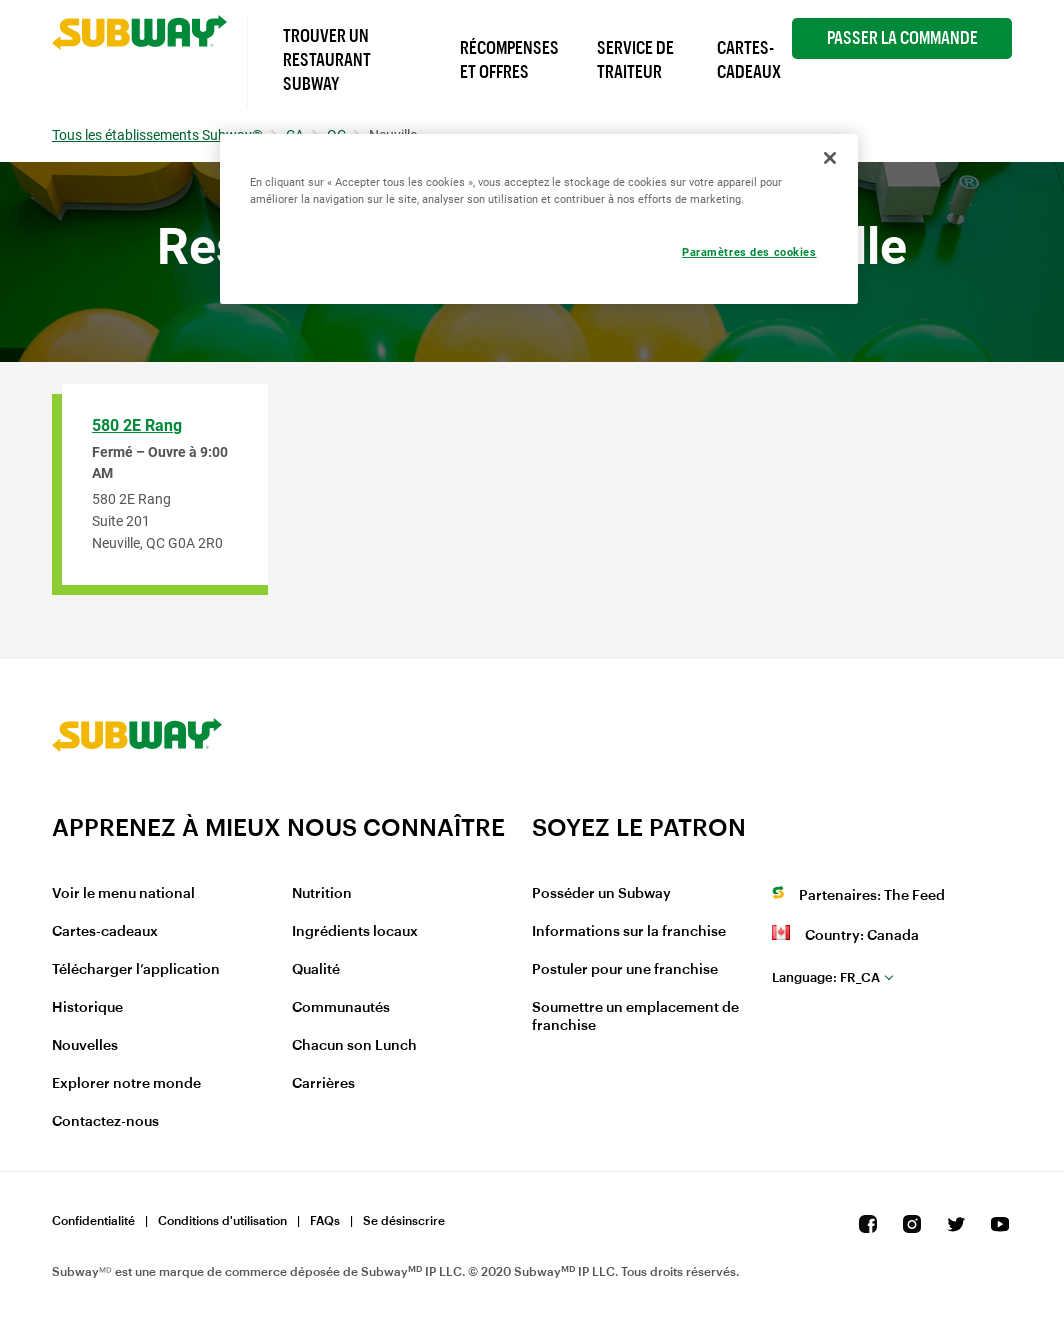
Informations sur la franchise (629, 932)
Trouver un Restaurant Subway (327, 60)
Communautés (341, 1008)
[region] (539, 219)
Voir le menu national (123, 894)
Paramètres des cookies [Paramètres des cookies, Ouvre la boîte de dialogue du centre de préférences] (749, 252)
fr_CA (826, 977)
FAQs (325, 1221)
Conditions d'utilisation (222, 1221)
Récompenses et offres (509, 60)
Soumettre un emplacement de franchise (635, 1017)
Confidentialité (93, 1221)
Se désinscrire (404, 1221)
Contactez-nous (105, 1122)
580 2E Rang (137, 425)
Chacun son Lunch (354, 1046)
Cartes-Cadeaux (749, 60)
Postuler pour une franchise (625, 970)
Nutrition (322, 894)
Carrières (323, 1084)
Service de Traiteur (635, 60)
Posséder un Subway (601, 894)
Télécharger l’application (136, 970)
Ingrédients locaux (355, 932)
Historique (87, 1008)
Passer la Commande (902, 38)
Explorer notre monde (126, 1084)
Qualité (316, 970)
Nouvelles (85, 1046)
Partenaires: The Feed (872, 896)
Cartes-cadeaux (105, 932)
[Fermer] (830, 158)
